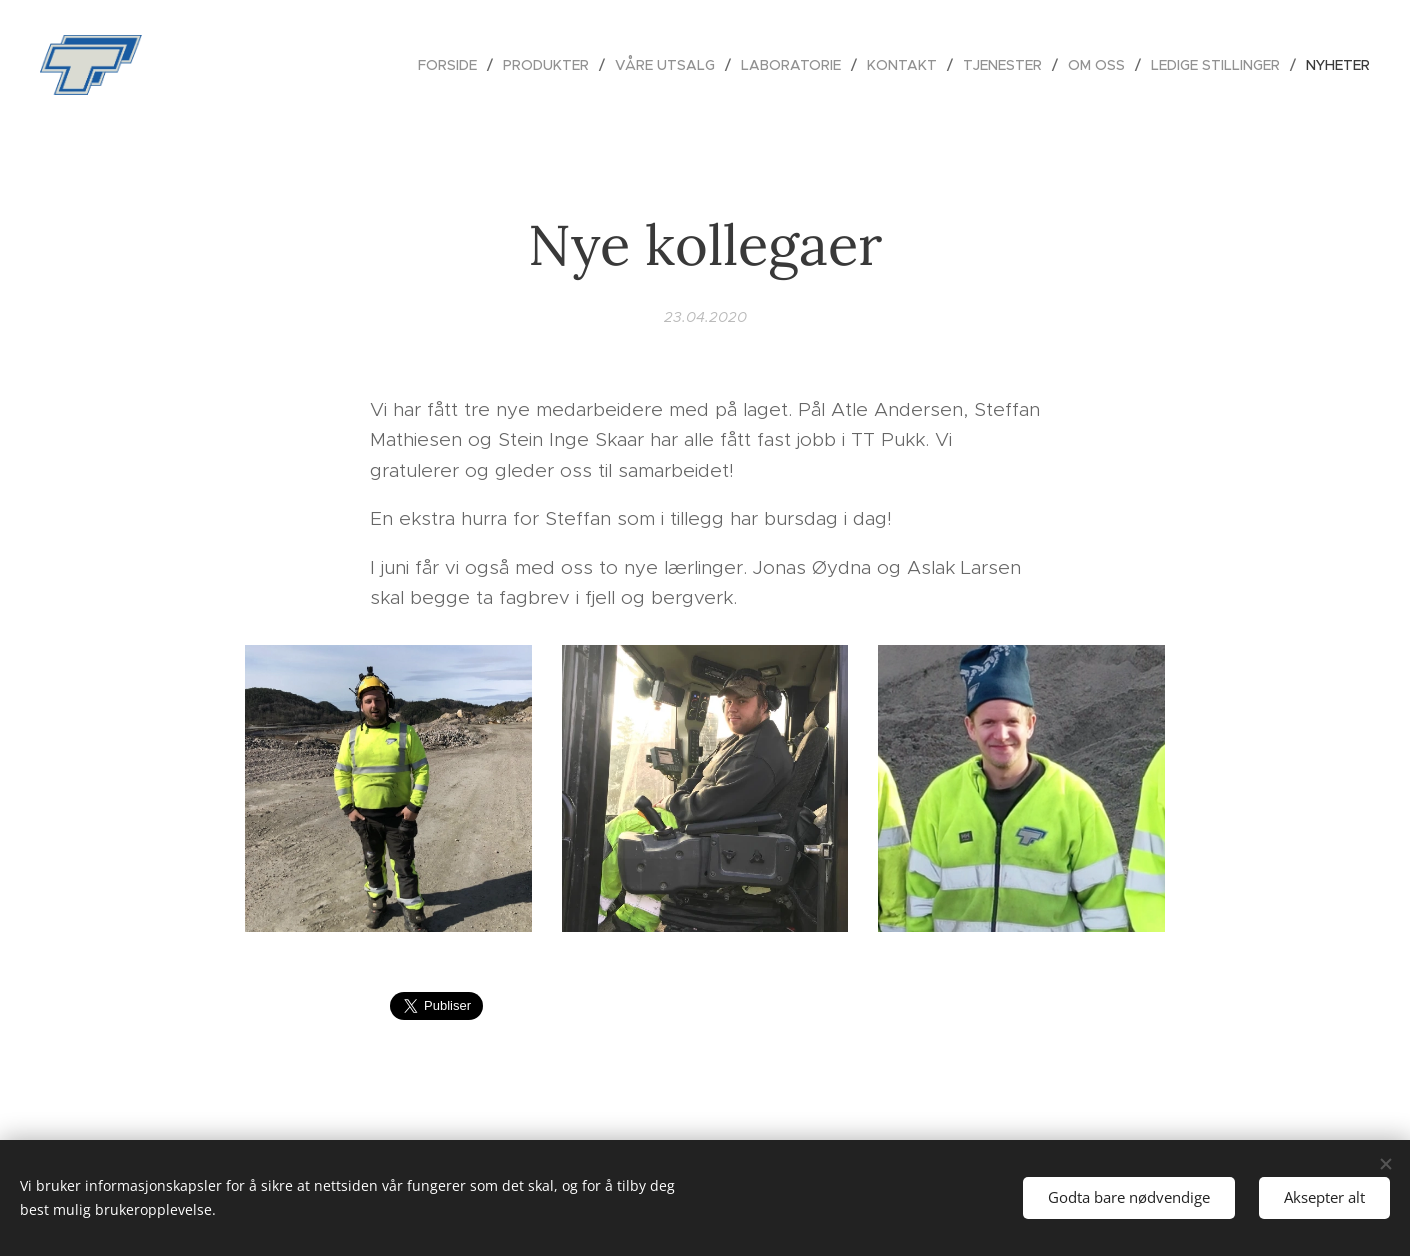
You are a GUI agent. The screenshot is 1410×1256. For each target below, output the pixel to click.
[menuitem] (453, 65)
